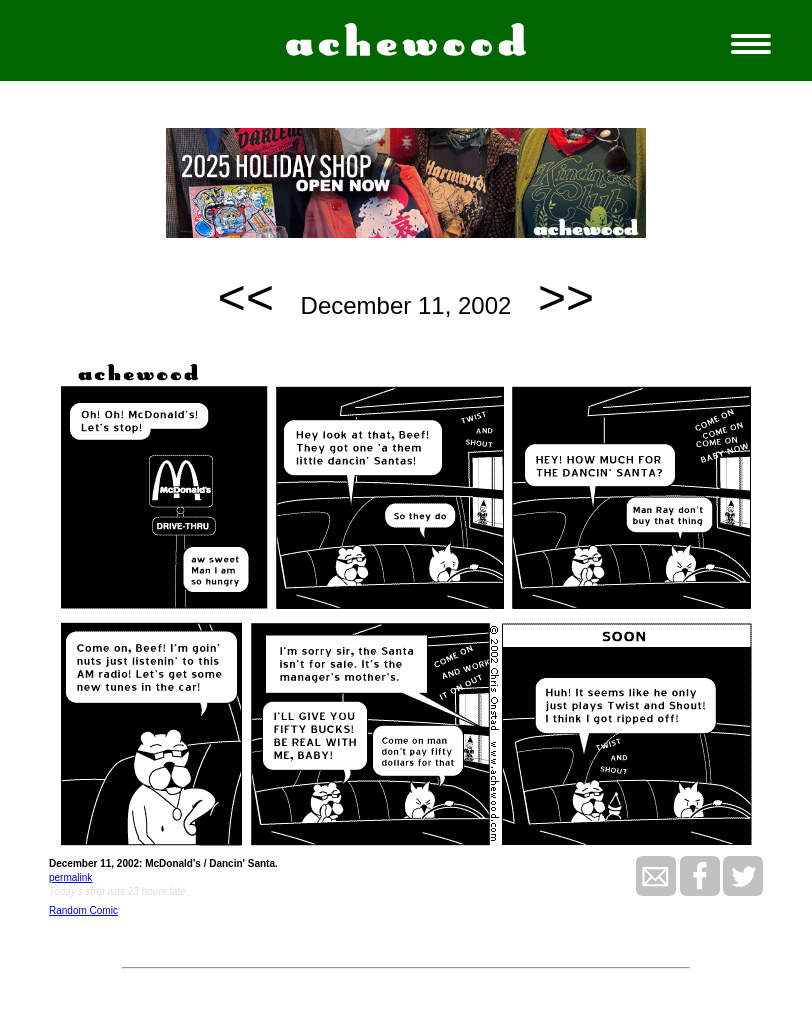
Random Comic (83, 910)
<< (246, 297)
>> (566, 297)
